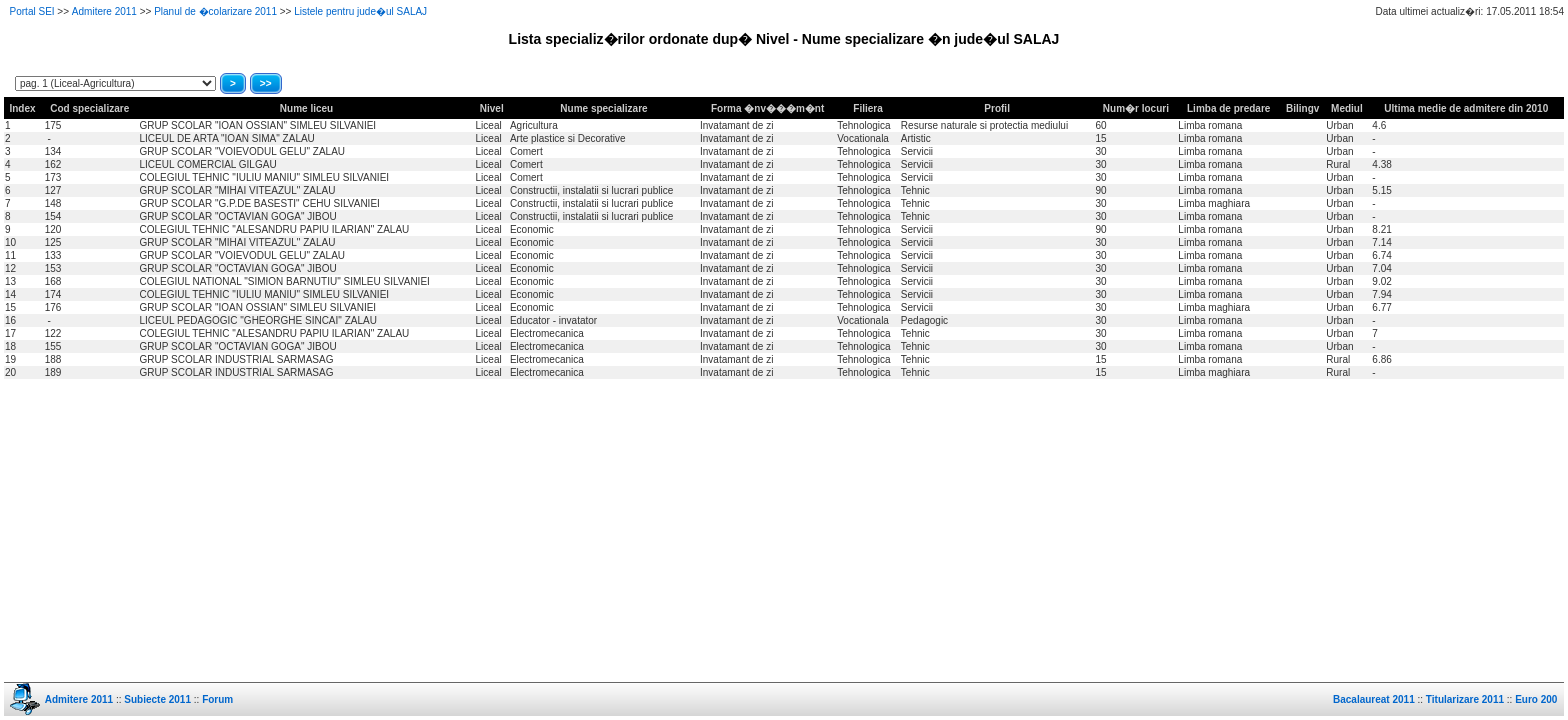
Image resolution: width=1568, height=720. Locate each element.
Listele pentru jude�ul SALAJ (360, 11)
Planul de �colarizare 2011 (215, 11)
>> (266, 83)
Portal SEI (32, 11)
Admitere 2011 (104, 11)
